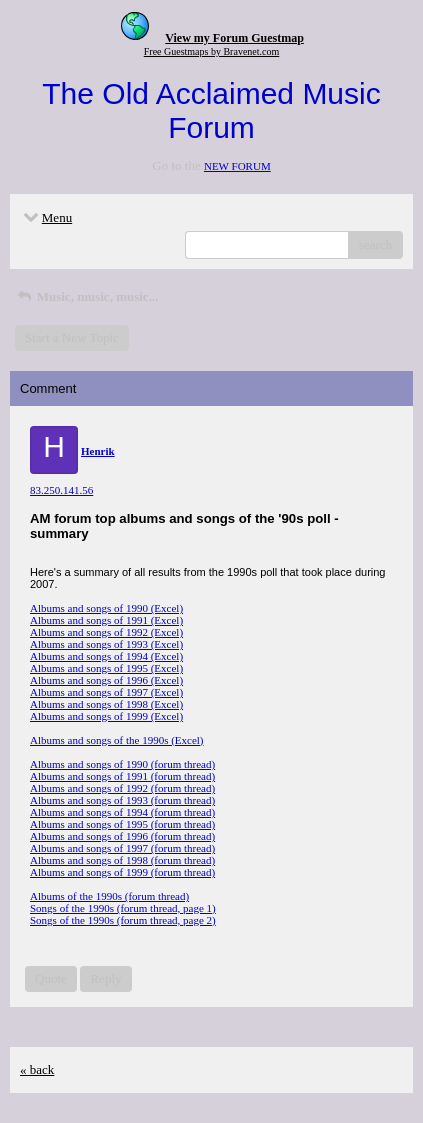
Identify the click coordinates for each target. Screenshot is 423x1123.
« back (37, 1069)
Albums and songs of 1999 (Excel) (106, 716)
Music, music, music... (86, 296)
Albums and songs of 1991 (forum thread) (122, 776)
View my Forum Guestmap (234, 38)
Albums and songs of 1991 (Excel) (106, 620)
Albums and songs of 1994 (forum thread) (122, 812)
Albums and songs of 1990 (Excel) (106, 608)
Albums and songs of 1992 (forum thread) (122, 788)
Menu (46, 217)
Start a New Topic (72, 337)
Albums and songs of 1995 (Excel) (106, 668)
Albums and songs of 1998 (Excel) (106, 704)
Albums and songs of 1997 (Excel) (106, 692)
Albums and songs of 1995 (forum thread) (122, 824)
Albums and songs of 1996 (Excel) (106, 680)
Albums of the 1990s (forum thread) (109, 896)
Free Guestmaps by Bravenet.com (212, 51)
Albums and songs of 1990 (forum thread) (122, 764)
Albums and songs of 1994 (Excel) (106, 656)
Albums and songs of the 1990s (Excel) (117, 740)
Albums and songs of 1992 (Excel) (106, 632)
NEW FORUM (237, 166)
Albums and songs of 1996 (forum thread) (122, 836)
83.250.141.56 (61, 490)
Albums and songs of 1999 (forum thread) (122, 872)
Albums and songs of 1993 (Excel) (106, 644)
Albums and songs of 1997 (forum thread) (122, 848)
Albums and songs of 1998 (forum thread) (122, 860)
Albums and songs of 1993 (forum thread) (122, 800)
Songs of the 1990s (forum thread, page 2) (123, 920)
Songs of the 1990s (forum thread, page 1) (123, 908)
